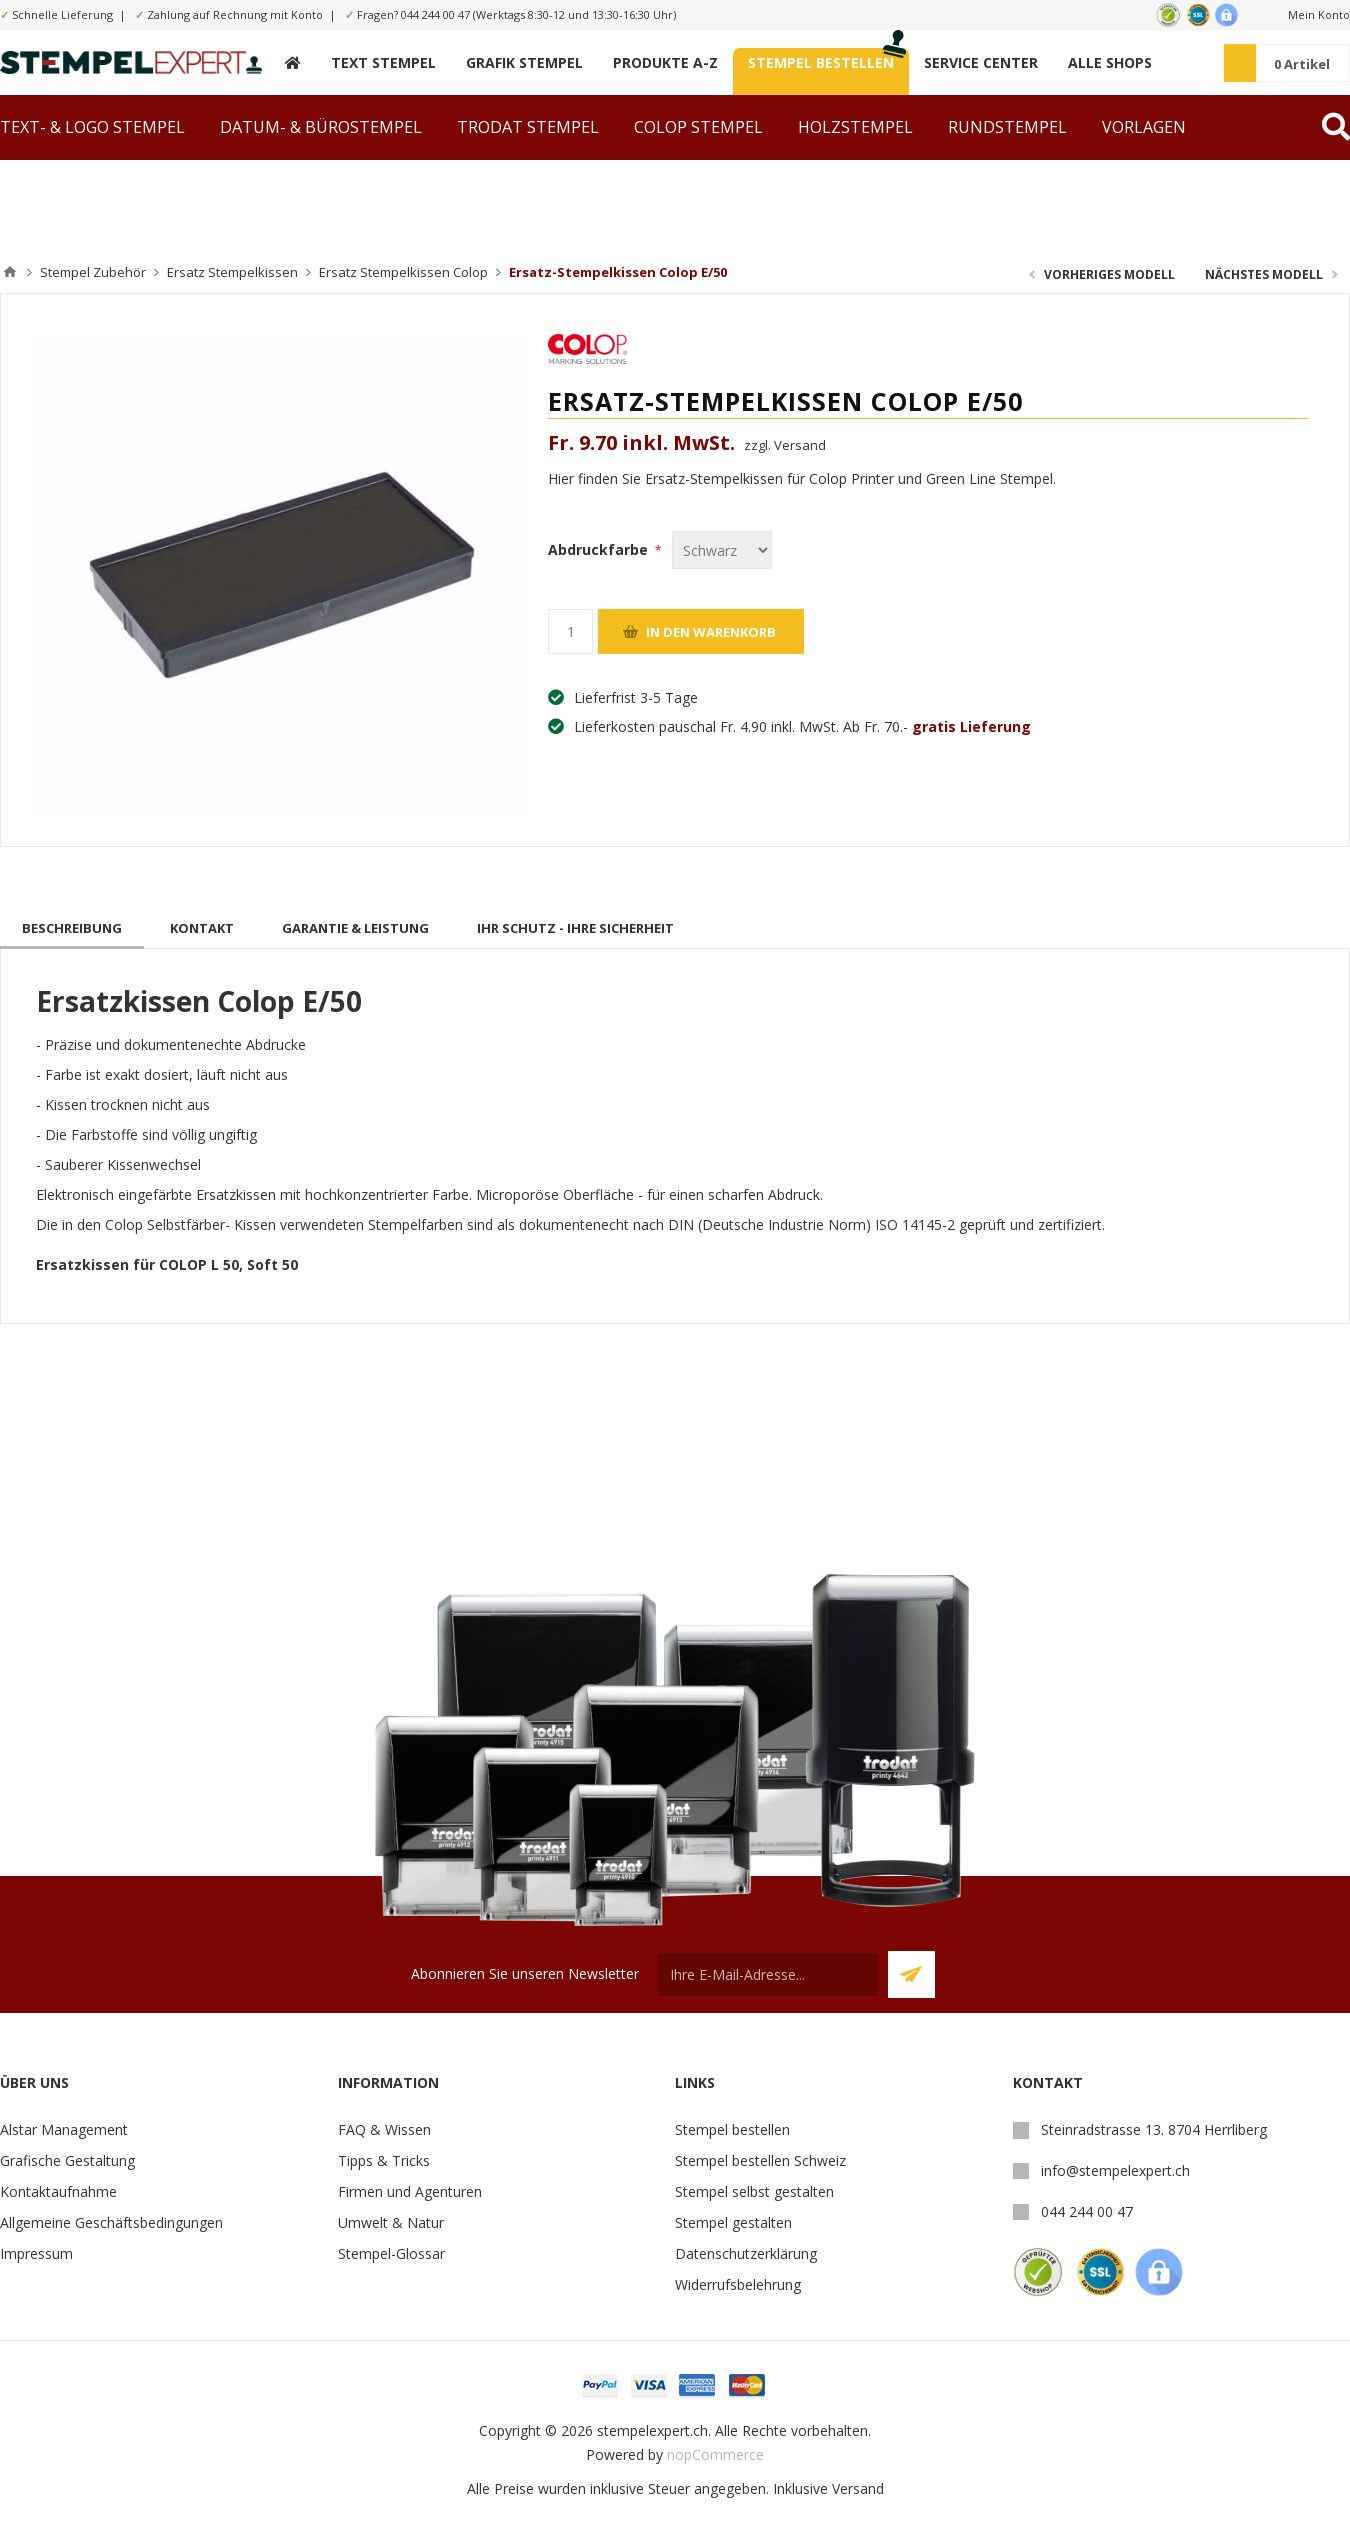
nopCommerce (715, 2454)
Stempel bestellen (732, 2129)
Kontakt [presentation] (202, 928)
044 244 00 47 (435, 14)
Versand (858, 2488)
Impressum (36, 2253)
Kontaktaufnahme (58, 2191)
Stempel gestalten (733, 2222)
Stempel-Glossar (391, 2253)
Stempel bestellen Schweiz (760, 2160)
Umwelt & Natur (391, 2222)
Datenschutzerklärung (746, 2253)
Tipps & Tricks (384, 2160)
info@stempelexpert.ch (1115, 2170)
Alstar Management (64, 2129)
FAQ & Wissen (384, 2129)
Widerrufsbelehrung (738, 2284)
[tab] (72, 928)
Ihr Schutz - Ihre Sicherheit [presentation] (575, 928)
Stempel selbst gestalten (754, 2191)
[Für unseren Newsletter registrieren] (768, 1974)
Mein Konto (1319, 14)
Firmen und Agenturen (410, 2191)
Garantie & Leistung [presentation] (355, 928)
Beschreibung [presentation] (72, 928)
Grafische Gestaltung (67, 2160)
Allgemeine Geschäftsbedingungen (111, 2222)
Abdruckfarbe (600, 549)
